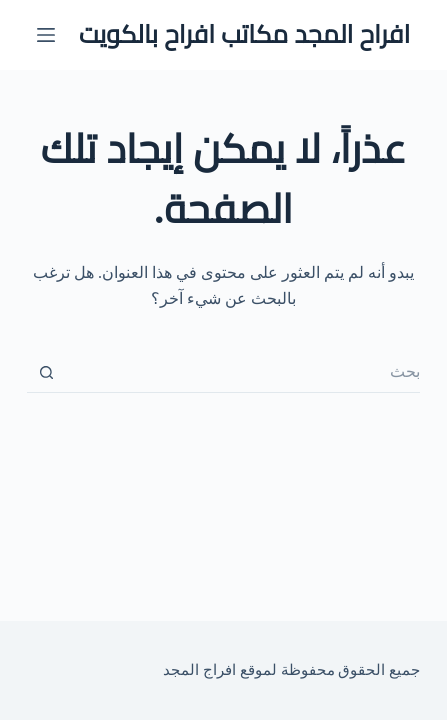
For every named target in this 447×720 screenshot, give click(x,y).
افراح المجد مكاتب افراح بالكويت (244, 34)
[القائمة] (46, 35)
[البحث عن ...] (243, 373)
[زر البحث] (47, 373)
